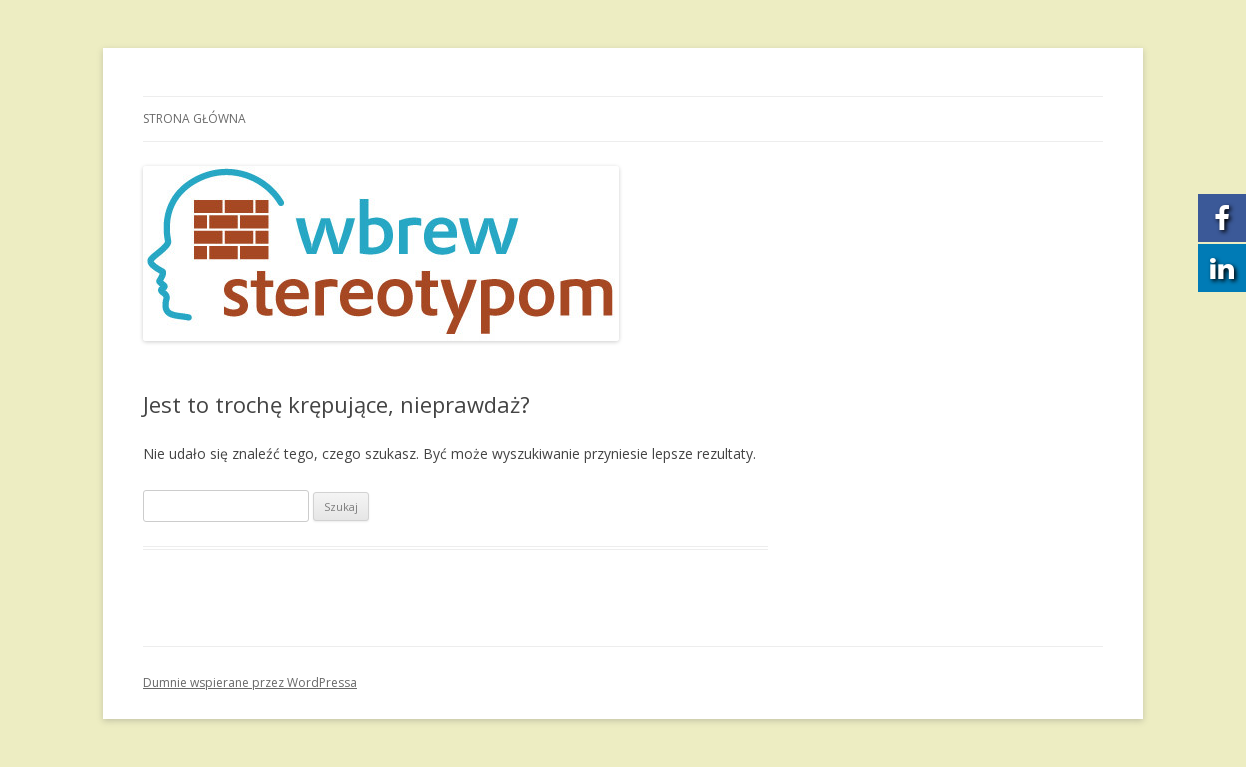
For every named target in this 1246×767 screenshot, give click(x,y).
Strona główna (194, 118)
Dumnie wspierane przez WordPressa (250, 682)
